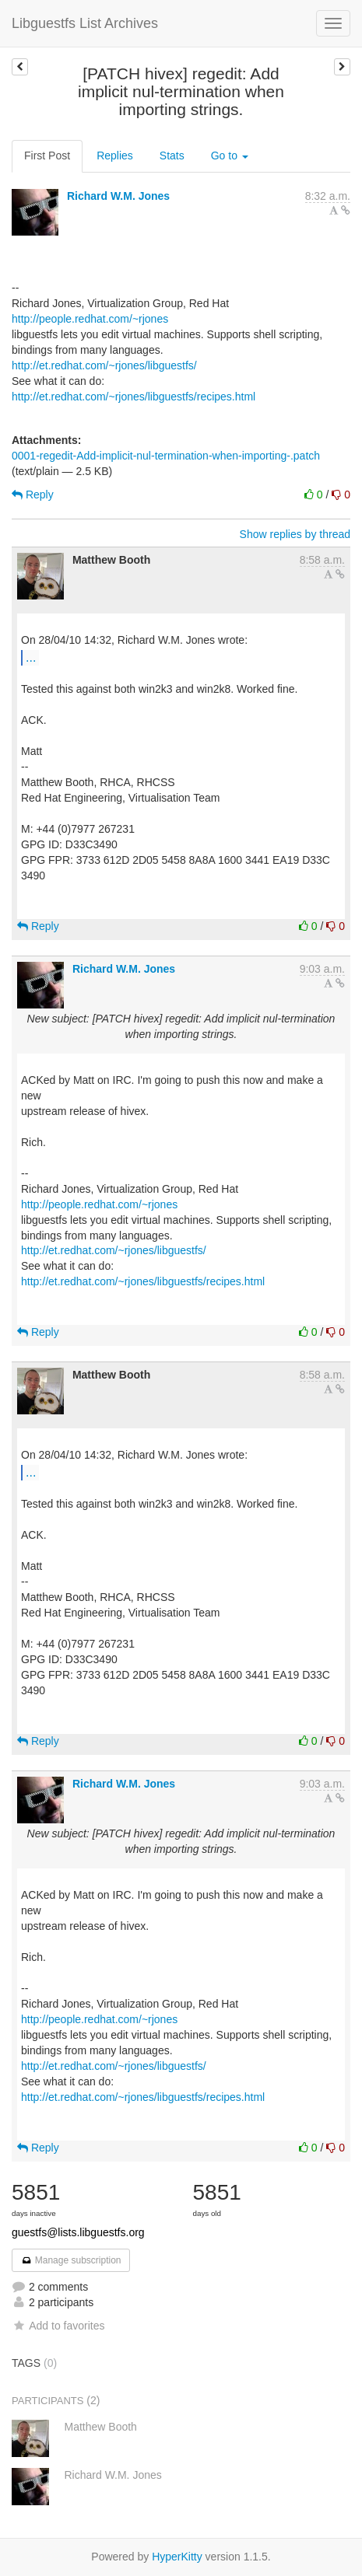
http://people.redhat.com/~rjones (90, 319)
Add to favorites (58, 2325)
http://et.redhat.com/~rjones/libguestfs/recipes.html (133, 396)
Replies (115, 155)
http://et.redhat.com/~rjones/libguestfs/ (104, 365)
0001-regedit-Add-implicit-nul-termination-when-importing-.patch (166, 455)
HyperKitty (177, 2556)
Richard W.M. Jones (118, 196)
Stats (172, 155)
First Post (47, 155)
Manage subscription (70, 2260)
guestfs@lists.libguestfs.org (78, 2232)
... (31, 657)
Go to (229, 155)
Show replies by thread (295, 534)
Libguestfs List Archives (85, 23)
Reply (33, 494)
